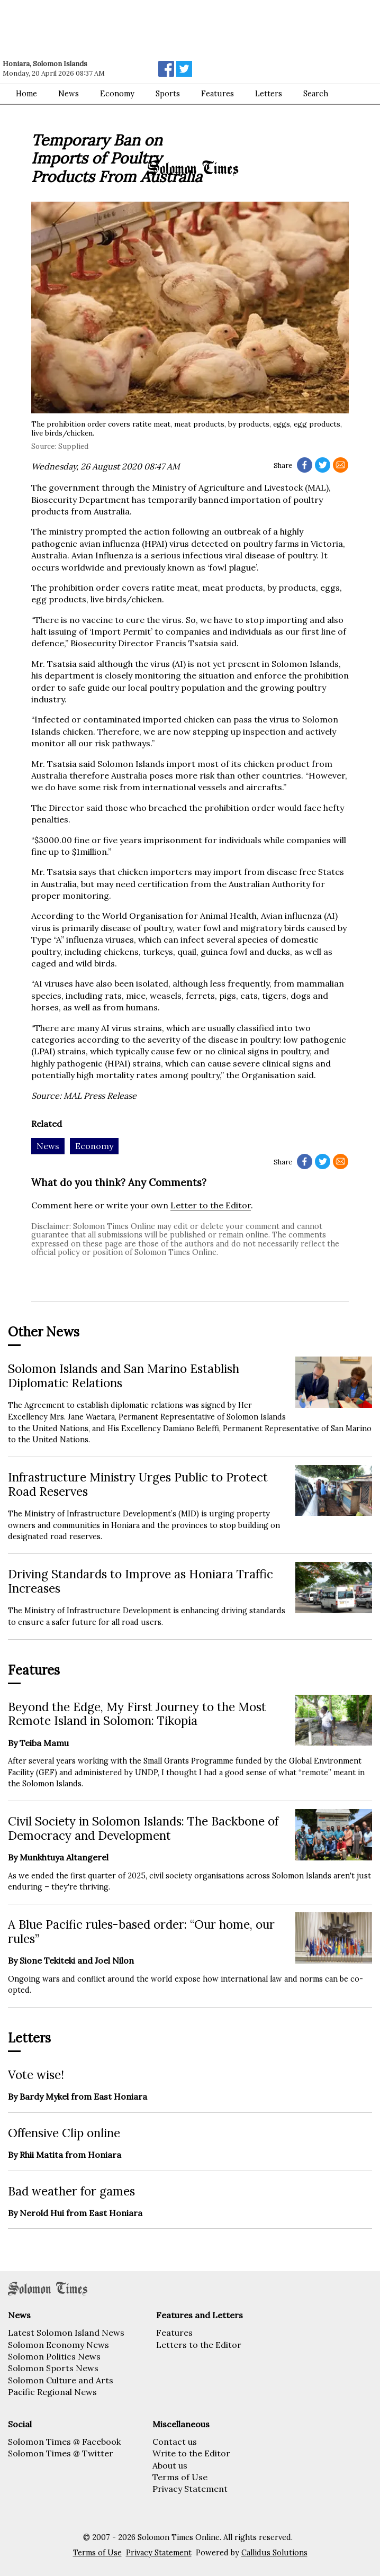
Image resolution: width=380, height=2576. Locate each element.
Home (26, 93)
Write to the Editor (191, 2453)
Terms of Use (179, 2477)
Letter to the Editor (210, 1205)
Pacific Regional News (52, 2392)
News (68, 93)
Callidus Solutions (274, 2552)
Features (174, 2332)
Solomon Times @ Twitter (60, 2453)
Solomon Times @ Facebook (64, 2441)
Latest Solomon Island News (66, 2332)
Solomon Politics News (54, 2356)
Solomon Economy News (58, 2344)
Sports (168, 93)
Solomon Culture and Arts (60, 2380)
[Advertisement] (151, 29)
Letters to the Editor (198, 2344)
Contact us (174, 2441)
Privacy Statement (190, 2488)
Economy (117, 93)
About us (169, 2465)
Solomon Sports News (53, 2368)
